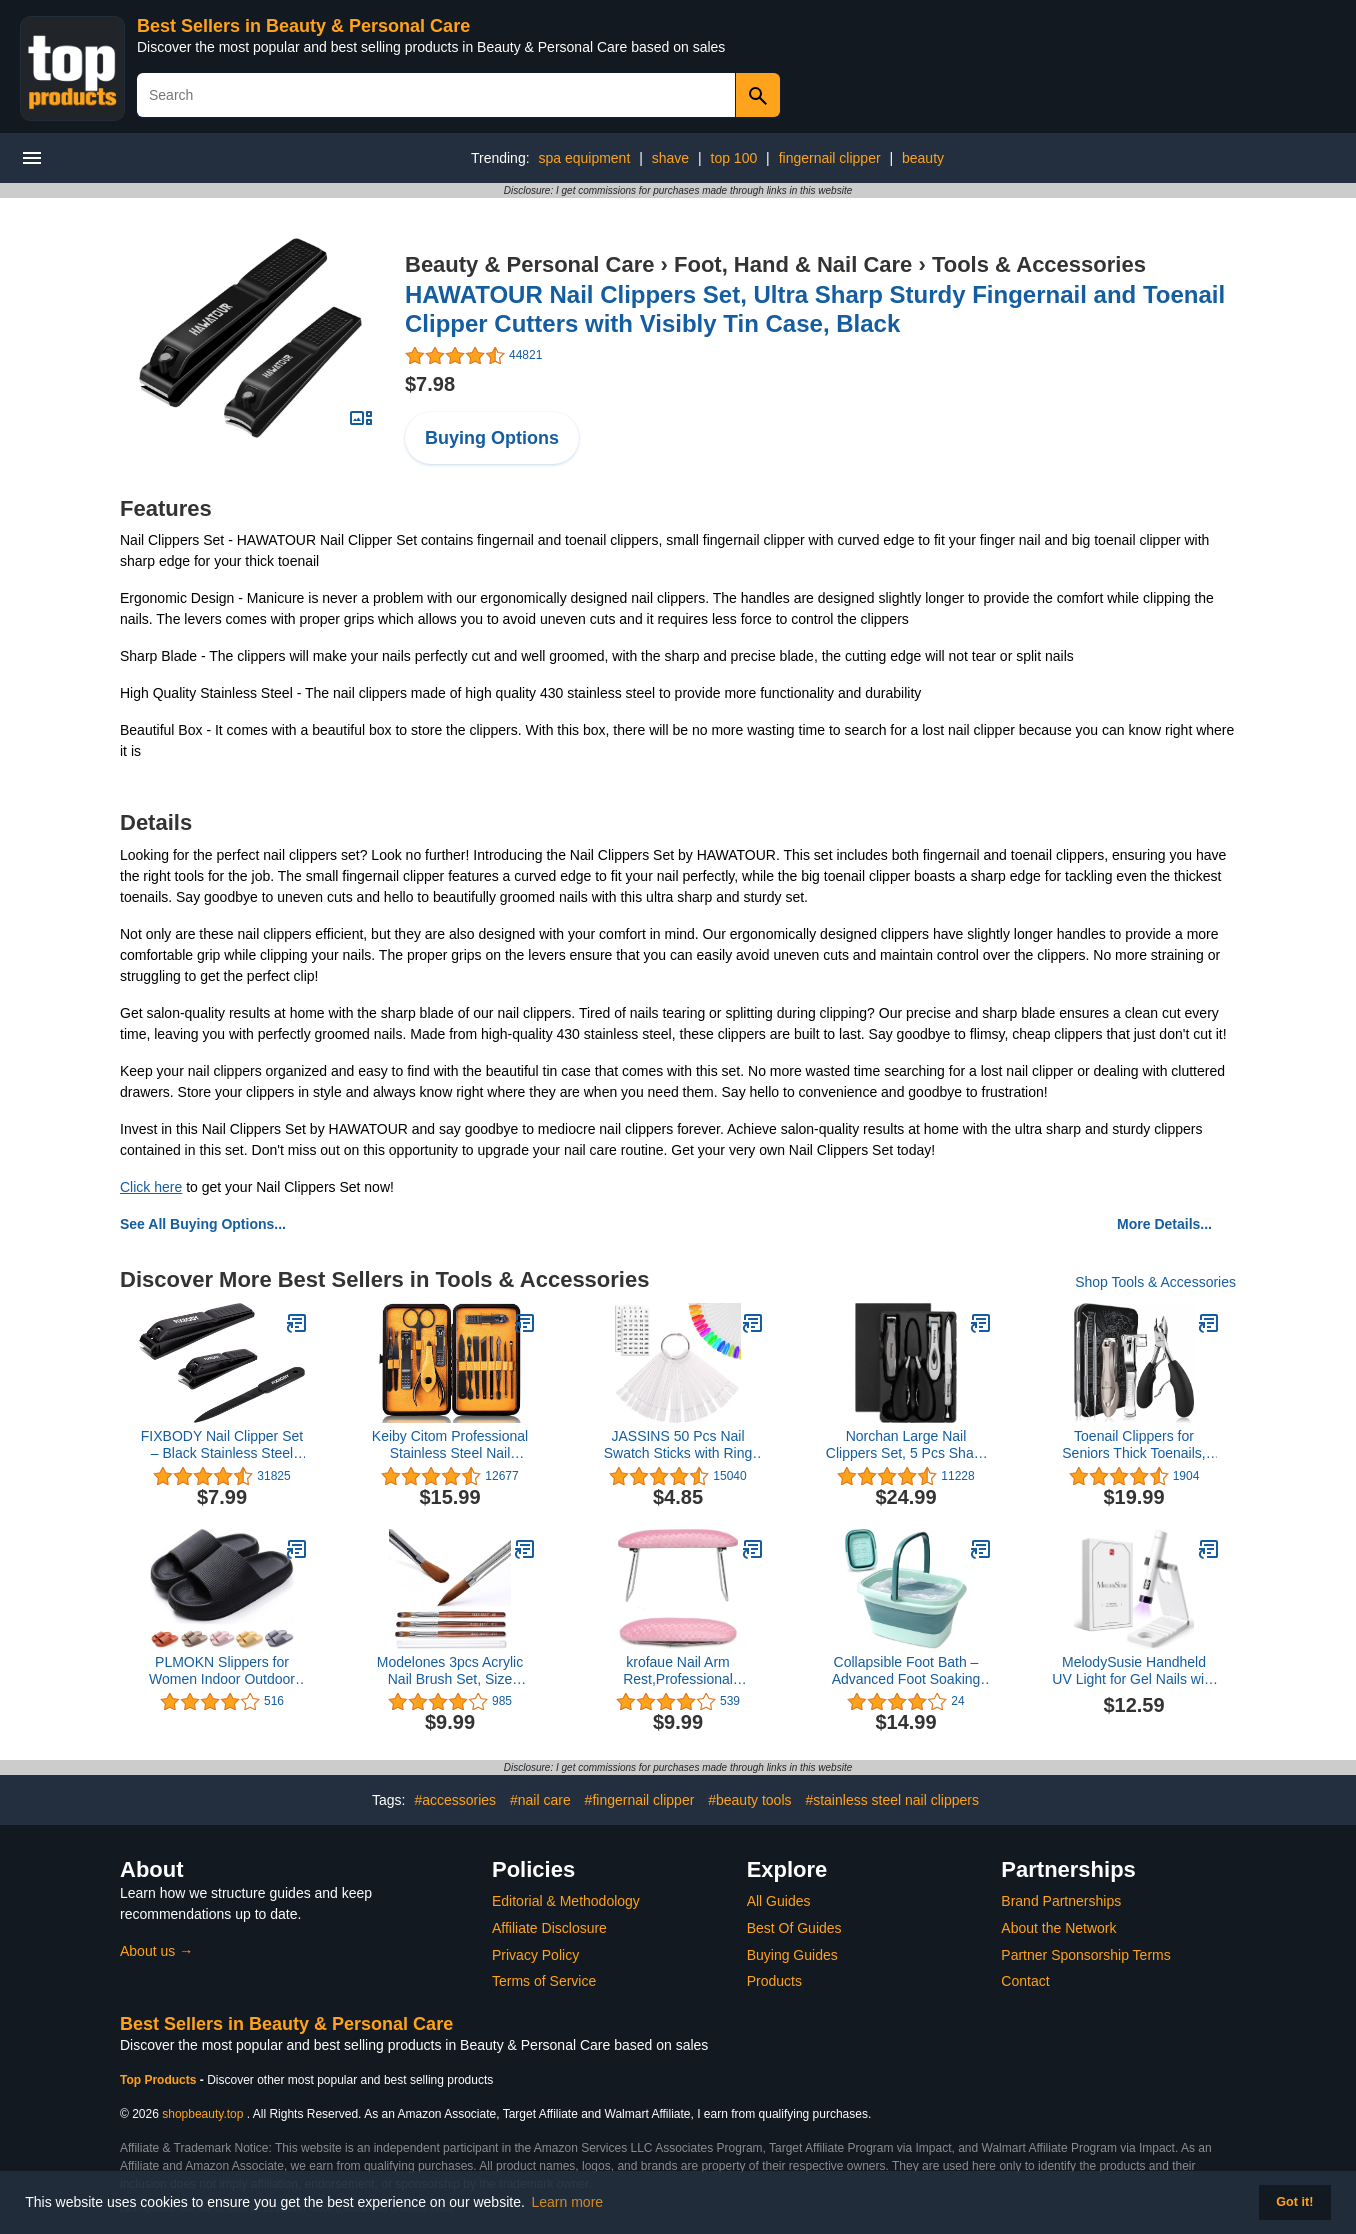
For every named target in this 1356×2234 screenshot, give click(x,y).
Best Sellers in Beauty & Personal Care (303, 26)
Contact (1025, 1981)
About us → (156, 1951)
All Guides (779, 1901)
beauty (923, 158)
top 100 (734, 158)
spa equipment (584, 158)
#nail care (540, 1800)
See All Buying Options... (203, 1224)
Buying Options (492, 438)
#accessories (455, 1800)
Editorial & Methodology (566, 1901)
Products (774, 1981)
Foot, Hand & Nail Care (793, 264)
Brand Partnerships (1061, 1901)
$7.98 (430, 384)
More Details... (1164, 1224)
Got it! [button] (1294, 2202)
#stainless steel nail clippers (892, 1800)
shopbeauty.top (202, 2114)
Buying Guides (792, 1955)
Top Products (160, 2080)
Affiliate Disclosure (549, 1928)
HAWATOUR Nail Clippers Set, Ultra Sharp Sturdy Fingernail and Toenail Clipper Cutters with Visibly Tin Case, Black (815, 309)
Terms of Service (544, 1981)
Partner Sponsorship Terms (1085, 1955)
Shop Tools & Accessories (1155, 1282)
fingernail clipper (830, 158)
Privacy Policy (535, 1955)
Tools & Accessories (1039, 264)
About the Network (1058, 1928)
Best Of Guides (794, 1928)
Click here (151, 1187)
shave (670, 158)
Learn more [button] (568, 2202)
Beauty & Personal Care (529, 264)
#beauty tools (749, 1800)
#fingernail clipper (640, 1800)
